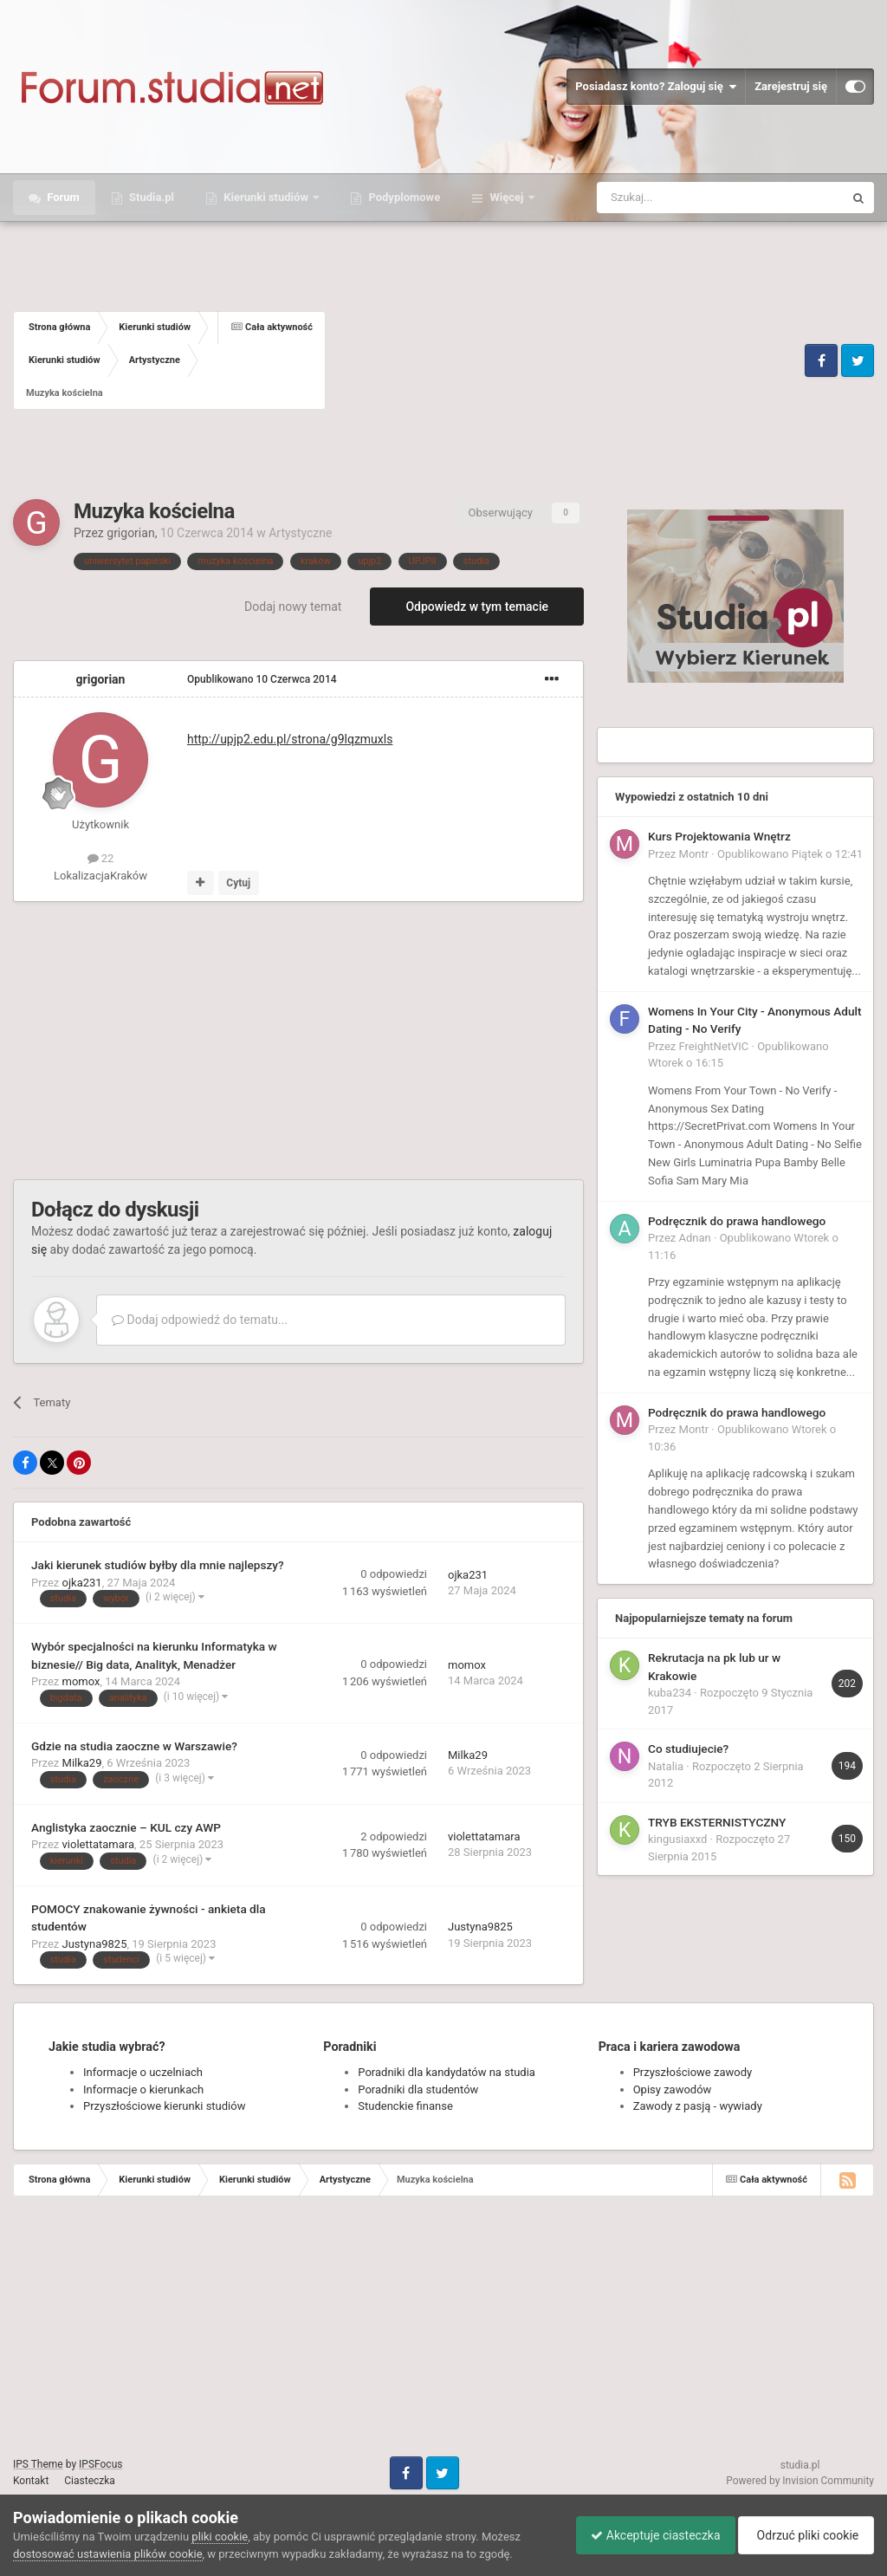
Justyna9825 (94, 1943)
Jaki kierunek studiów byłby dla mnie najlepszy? (157, 1565)
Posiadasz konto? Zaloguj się (655, 86)
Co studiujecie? (688, 1748)
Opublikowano (262, 679)
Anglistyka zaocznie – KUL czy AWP (126, 1827)
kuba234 (669, 1692)
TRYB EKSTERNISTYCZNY (717, 1822)
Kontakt (31, 2481)
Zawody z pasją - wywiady (697, 2105)
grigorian (130, 533)
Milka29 (82, 1762)
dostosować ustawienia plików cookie (108, 2553)
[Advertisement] (563, 360)
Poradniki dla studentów (418, 2089)
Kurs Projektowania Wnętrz (719, 836)
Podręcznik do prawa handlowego (736, 1221)
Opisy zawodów (672, 2089)
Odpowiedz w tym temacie (476, 606)
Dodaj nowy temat (292, 606)
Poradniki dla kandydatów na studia (446, 2072)
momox (81, 1681)
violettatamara (98, 1844)
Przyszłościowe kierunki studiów (164, 2105)
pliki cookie (219, 2536)
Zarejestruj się (790, 86)
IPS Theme (38, 2464)
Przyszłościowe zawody (692, 2072)
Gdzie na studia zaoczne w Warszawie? (134, 1746)
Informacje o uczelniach (143, 2072)
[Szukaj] (679, 197)
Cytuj (238, 883)
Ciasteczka (89, 2481)
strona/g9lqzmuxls (289, 739)
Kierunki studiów (266, 197)
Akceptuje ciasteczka (646, 2535)
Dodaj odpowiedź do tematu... (200, 1320)
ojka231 (82, 1582)
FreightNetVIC (714, 1046)
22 (100, 858)
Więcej (506, 197)
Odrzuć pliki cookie (803, 2535)
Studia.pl (150, 197)
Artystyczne (300, 533)
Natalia (665, 1766)
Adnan (695, 1237)
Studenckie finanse (405, 2105)
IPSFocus (100, 2464)
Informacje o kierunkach (143, 2089)
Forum (62, 197)
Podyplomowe (403, 197)
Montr (694, 853)
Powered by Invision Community (800, 2481)
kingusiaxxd (677, 1839)
